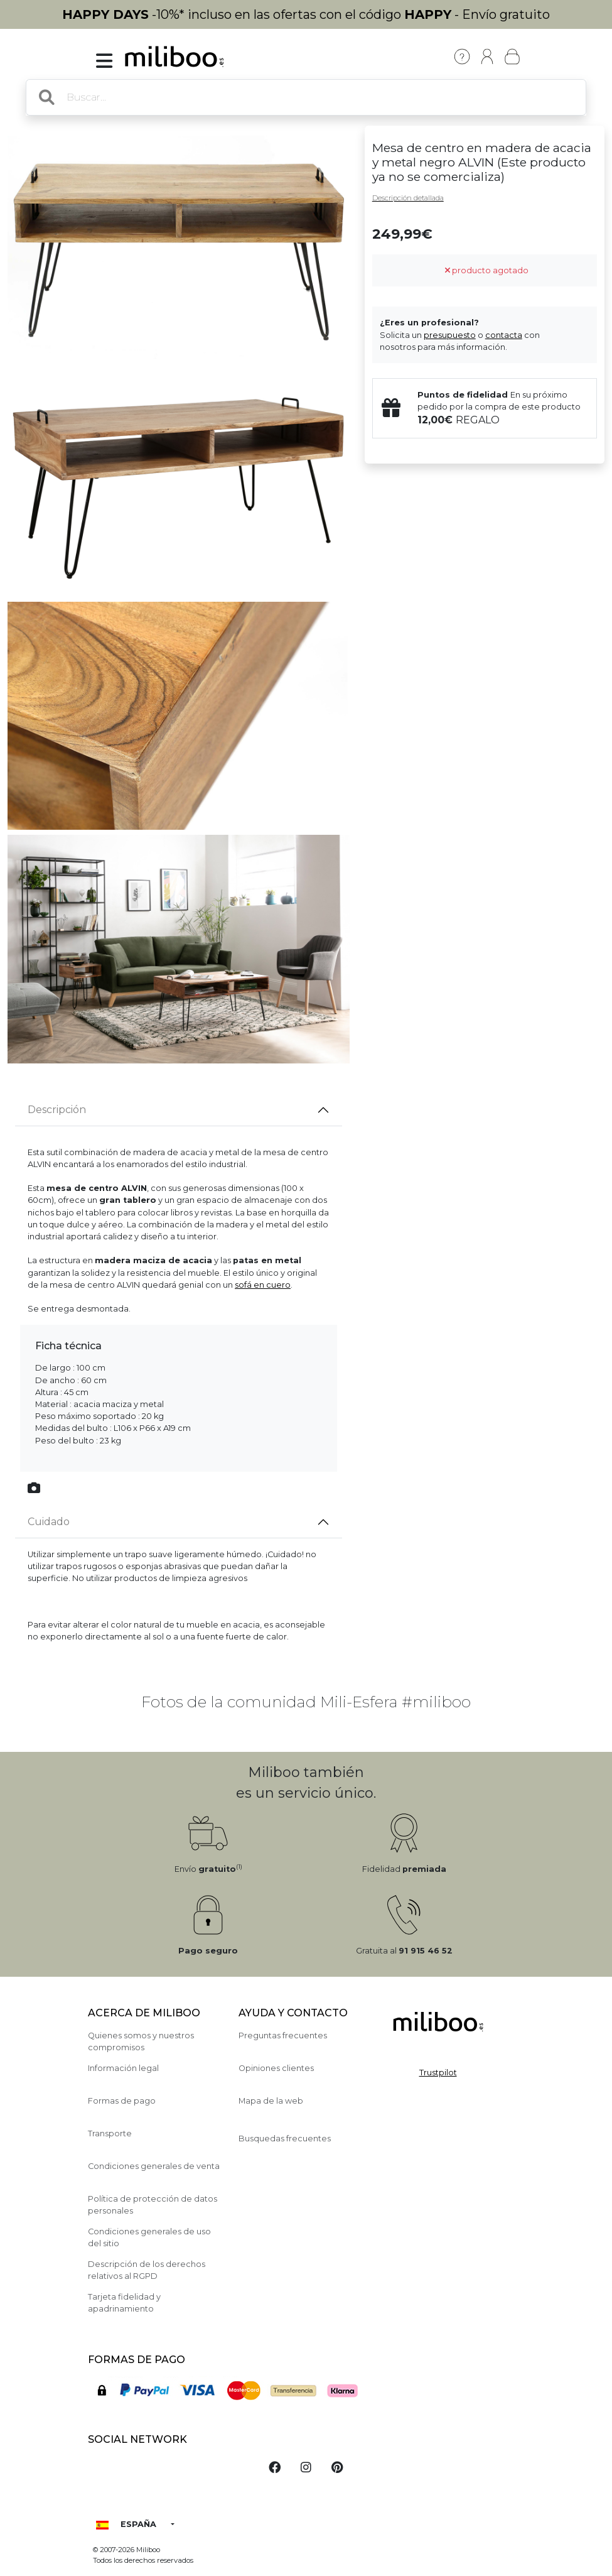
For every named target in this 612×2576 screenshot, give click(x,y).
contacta (503, 335)
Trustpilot (438, 2072)
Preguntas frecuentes (283, 2035)
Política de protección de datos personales (152, 2204)
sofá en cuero (263, 1285)
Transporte (110, 2133)
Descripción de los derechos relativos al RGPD (146, 2270)
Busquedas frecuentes (285, 2138)
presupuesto (450, 335)
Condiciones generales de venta (154, 2166)
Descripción (57, 1110)
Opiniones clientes (276, 2068)
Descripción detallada (408, 197)
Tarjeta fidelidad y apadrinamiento (124, 2302)
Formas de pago (122, 2101)
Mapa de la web (271, 2101)
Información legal (123, 2068)
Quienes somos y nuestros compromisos (141, 2041)
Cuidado (49, 1522)
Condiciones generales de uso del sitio (149, 2237)
